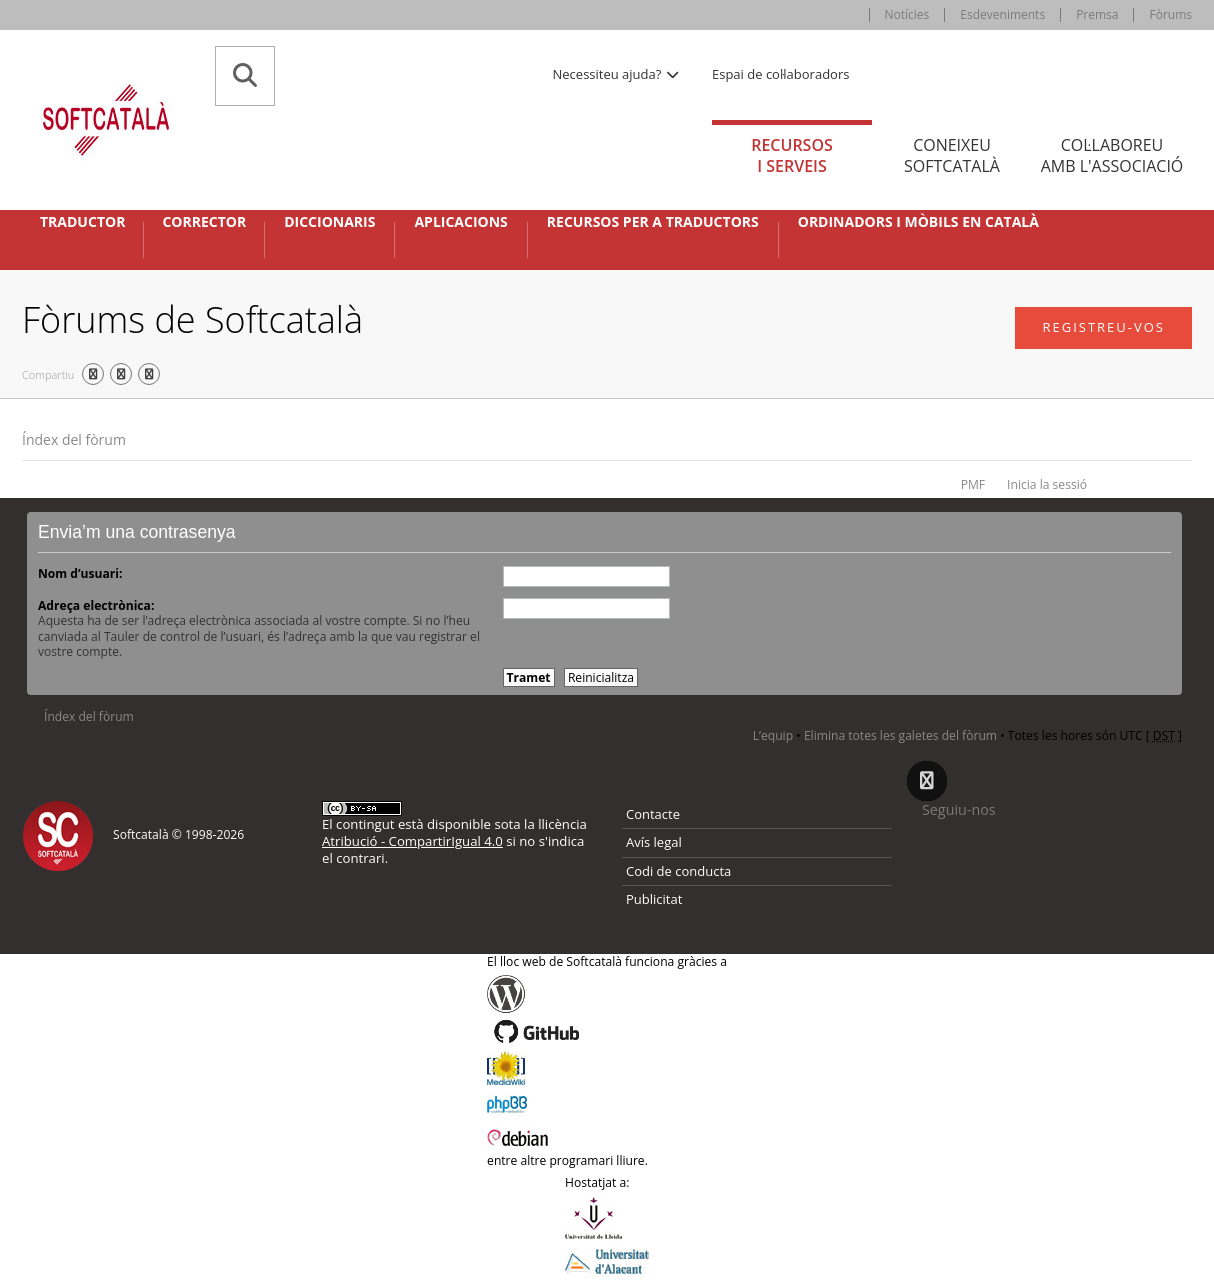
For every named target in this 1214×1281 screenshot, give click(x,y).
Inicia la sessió (1047, 484)
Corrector (204, 222)
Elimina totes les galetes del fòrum (900, 735)
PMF (973, 484)
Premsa (1097, 14)
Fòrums (1170, 14)
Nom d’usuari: (80, 573)
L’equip (773, 735)
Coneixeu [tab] (952, 155)
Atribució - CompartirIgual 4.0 (412, 841)
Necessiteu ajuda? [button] (617, 74)
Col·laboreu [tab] (1112, 155)
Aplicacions (460, 222)
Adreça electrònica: (96, 605)
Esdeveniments (1002, 14)
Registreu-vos (1103, 327)
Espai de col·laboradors (780, 74)
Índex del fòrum (74, 439)
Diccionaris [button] (329, 222)
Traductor (82, 222)
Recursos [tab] (792, 155)
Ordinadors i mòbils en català (918, 222)
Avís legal (654, 842)
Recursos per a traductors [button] (653, 222)
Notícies (907, 14)
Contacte (653, 814)
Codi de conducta (678, 871)
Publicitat (654, 899)
